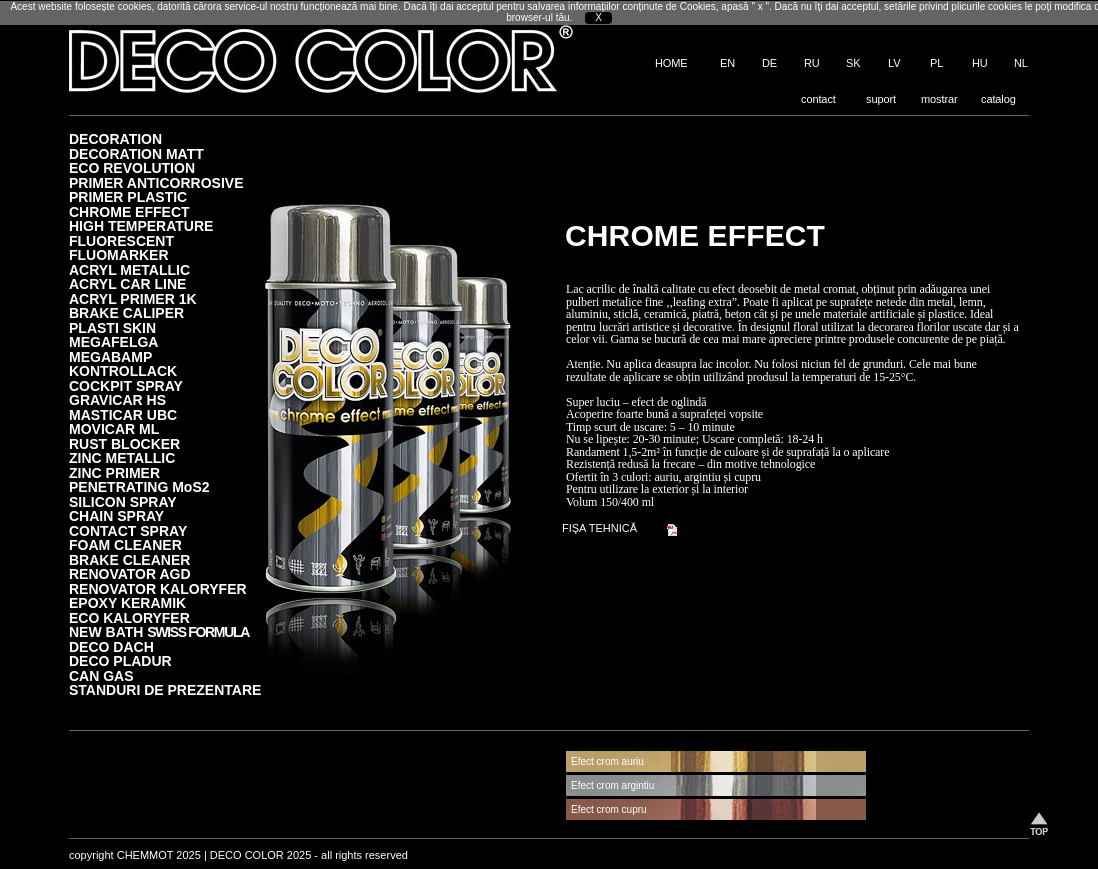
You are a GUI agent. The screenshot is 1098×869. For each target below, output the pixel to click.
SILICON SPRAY (123, 501)
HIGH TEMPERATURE (141, 225)
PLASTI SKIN (112, 327)
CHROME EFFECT (129, 211)
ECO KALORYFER (129, 617)
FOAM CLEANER (125, 544)
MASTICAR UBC (123, 414)
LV (894, 63)
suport (881, 99)
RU (812, 63)
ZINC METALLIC (122, 457)
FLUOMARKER (119, 254)
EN (727, 63)
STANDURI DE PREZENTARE (165, 689)
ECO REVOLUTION (132, 167)
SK (853, 63)
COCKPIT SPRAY (126, 385)
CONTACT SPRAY (128, 530)
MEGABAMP (110, 356)
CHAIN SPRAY (116, 515)
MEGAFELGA (113, 341)
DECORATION (115, 138)
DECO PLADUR (120, 660)
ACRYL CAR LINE (127, 283)
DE (769, 63)
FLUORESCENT (121, 240)
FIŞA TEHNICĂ (599, 528)
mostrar (939, 99)
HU (980, 63)
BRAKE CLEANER (129, 559)
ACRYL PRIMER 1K (133, 298)
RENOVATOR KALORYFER (158, 588)
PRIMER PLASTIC (128, 196)
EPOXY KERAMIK (127, 602)
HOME (671, 63)
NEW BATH (159, 631)
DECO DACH (111, 646)
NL (1021, 63)
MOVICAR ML (114, 428)
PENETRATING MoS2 (139, 486)
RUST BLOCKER (124, 443)
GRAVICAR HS (117, 399)
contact (818, 99)
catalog (998, 99)
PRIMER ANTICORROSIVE (156, 182)
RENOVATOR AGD (130, 573)
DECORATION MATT (136, 153)
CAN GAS (101, 675)
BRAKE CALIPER (126, 312)
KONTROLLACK (123, 370)
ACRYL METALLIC (129, 269)
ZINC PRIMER (114, 472)
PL (936, 63)
